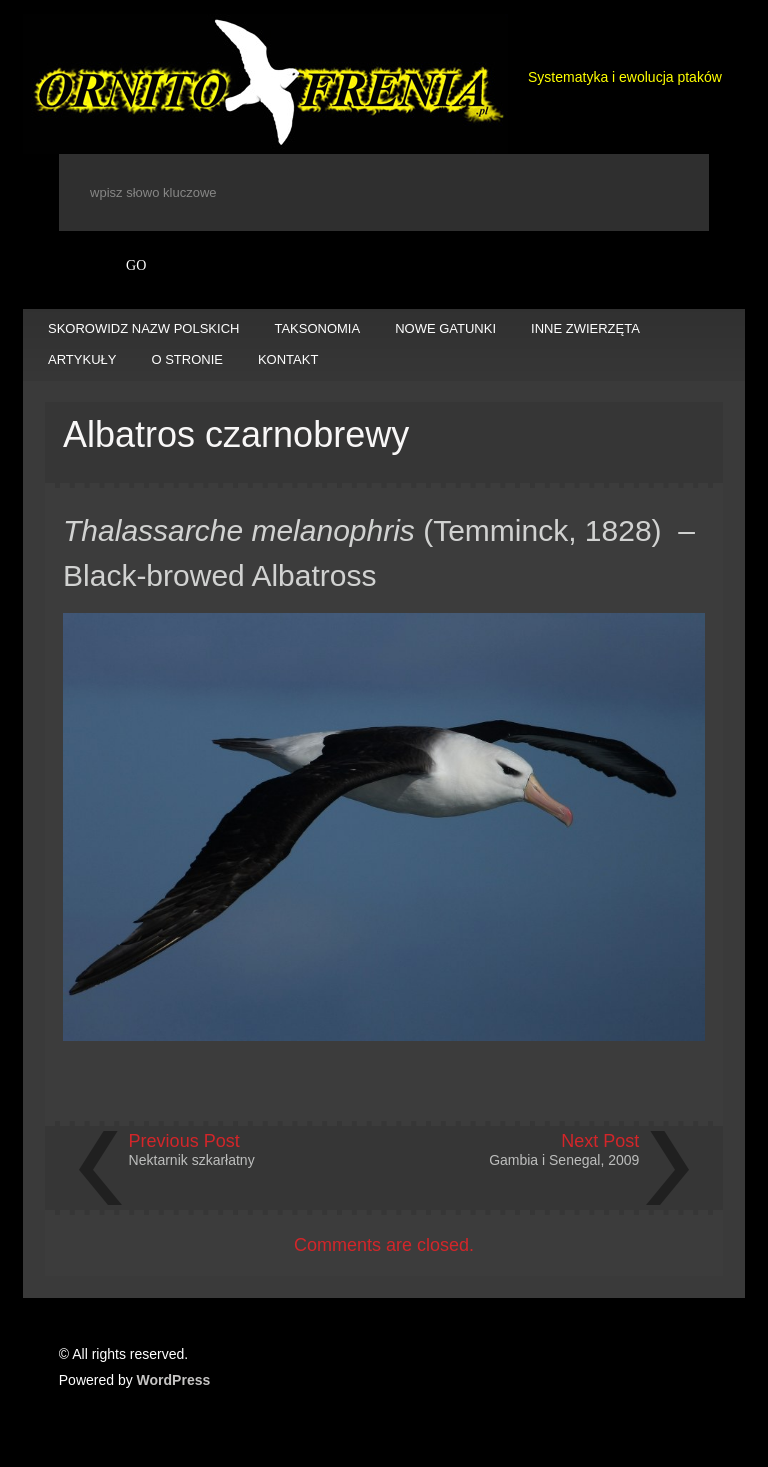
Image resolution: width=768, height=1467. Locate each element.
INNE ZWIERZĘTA (585, 328)
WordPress (174, 1380)
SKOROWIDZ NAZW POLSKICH (143, 328)
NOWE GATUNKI (445, 328)
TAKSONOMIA (317, 328)
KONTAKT (288, 359)
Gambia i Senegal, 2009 (564, 1160)
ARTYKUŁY (82, 359)
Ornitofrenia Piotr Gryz (265, 84)
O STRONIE (187, 359)
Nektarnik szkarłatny (192, 1160)
